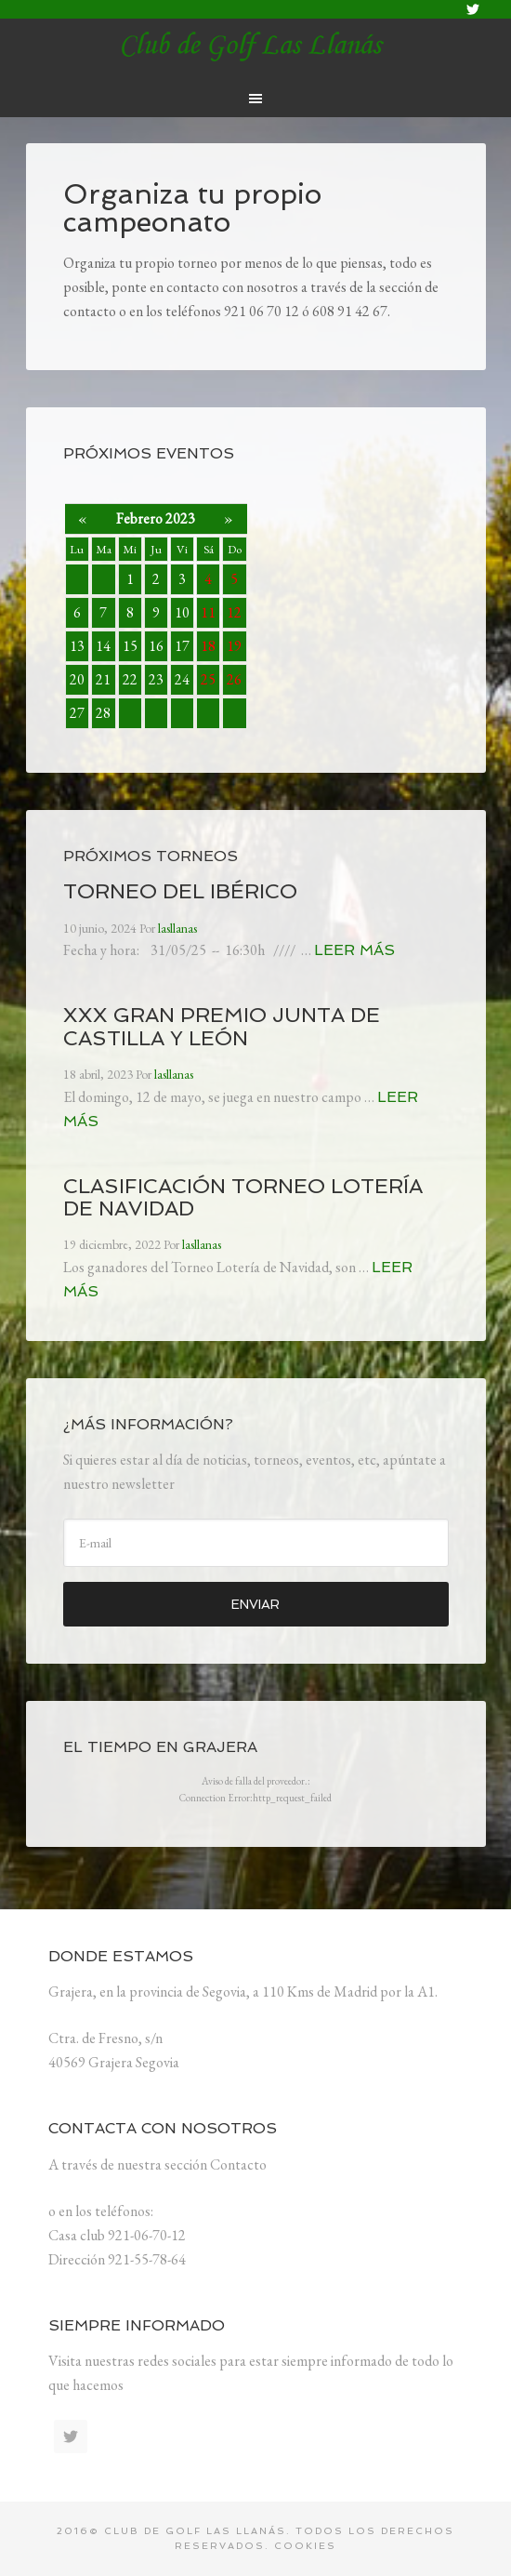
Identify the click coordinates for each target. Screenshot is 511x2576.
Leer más (354, 950)
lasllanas (256, 46)
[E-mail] (256, 1543)
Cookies (305, 2546)
